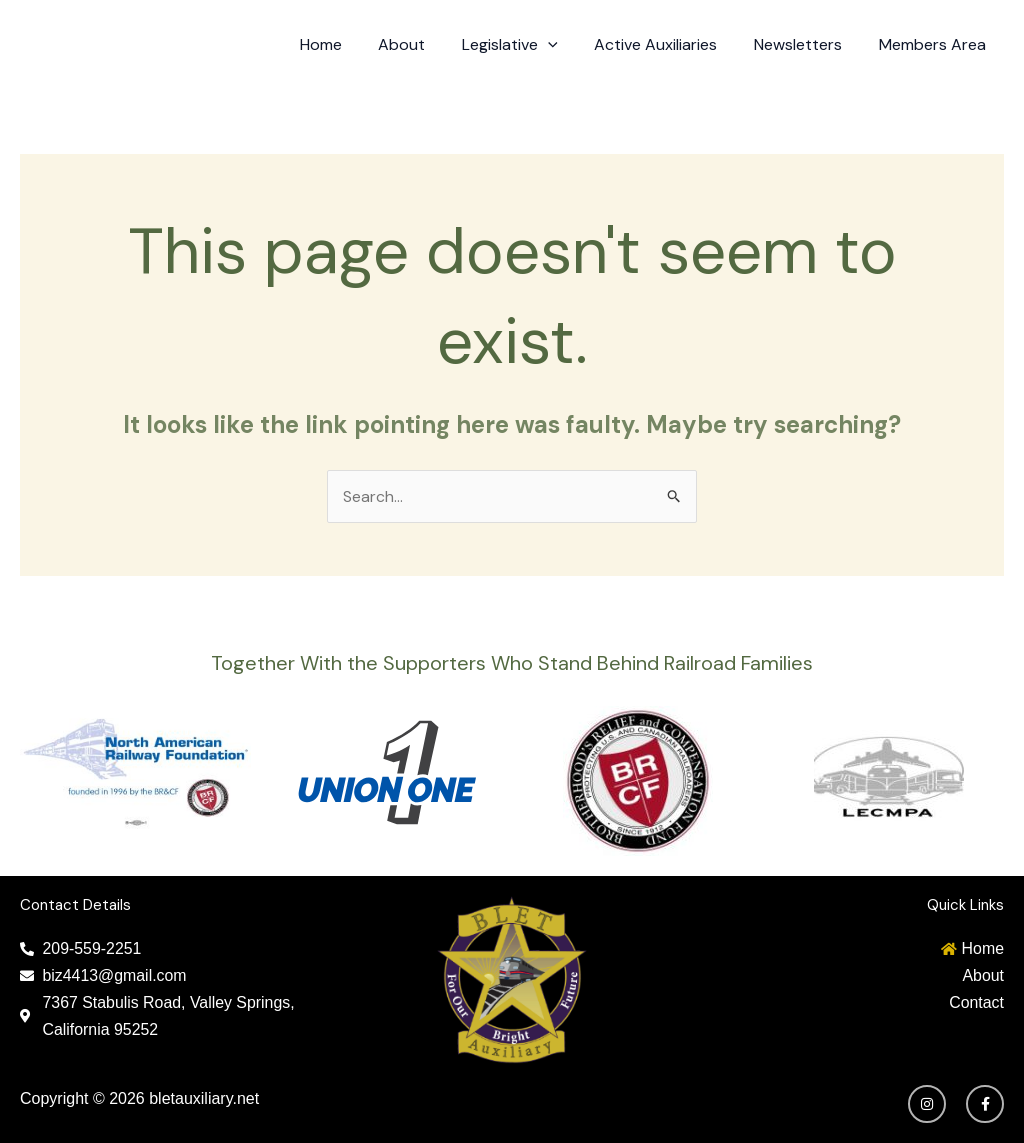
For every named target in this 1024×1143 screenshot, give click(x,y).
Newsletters (805, 44)
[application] (564, 45)
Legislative (526, 45)
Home (346, 44)
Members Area (934, 44)
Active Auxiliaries (667, 44)
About (422, 44)
